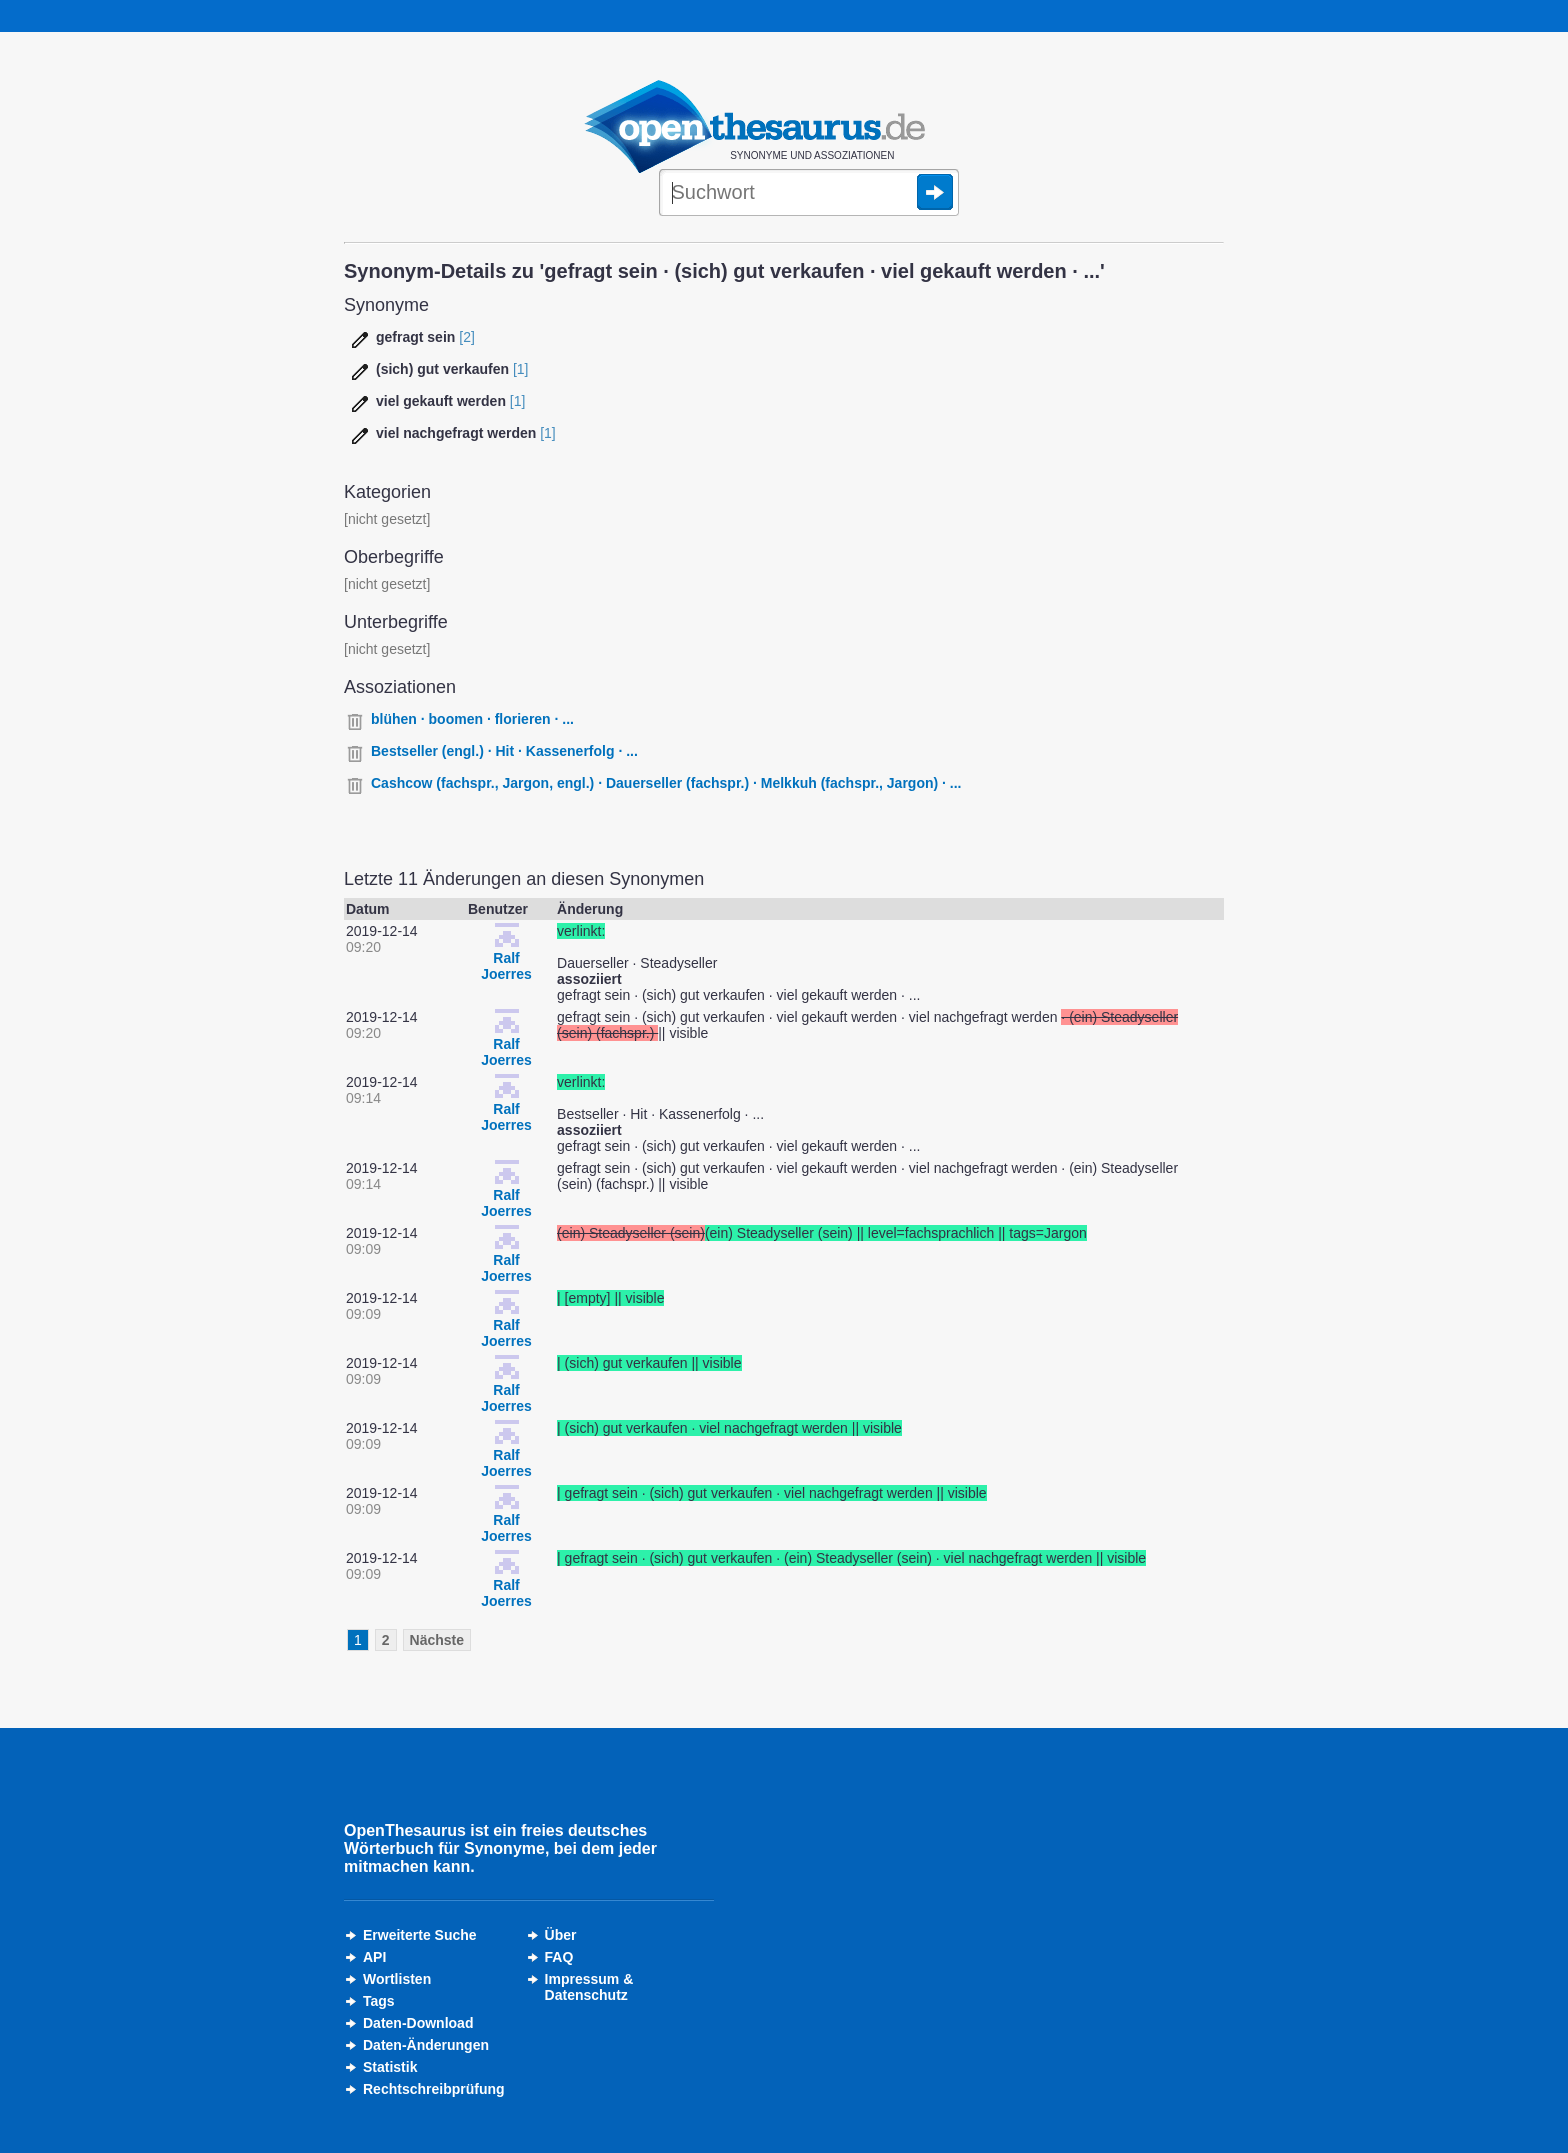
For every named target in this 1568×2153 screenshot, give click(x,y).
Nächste (437, 1640)
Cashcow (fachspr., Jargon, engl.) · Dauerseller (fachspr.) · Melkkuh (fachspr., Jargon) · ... (666, 783)
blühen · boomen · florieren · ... (472, 719)
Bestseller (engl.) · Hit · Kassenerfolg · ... (504, 751)
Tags (379, 2001)
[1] (521, 369)
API (374, 1957)
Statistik (390, 2067)
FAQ (559, 1957)
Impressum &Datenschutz (589, 1987)
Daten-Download (418, 2023)
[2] (467, 337)
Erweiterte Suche (420, 1935)
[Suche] (809, 194)
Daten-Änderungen (426, 2045)
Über (561, 1935)
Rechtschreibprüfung (434, 2089)
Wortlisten (397, 1979)
